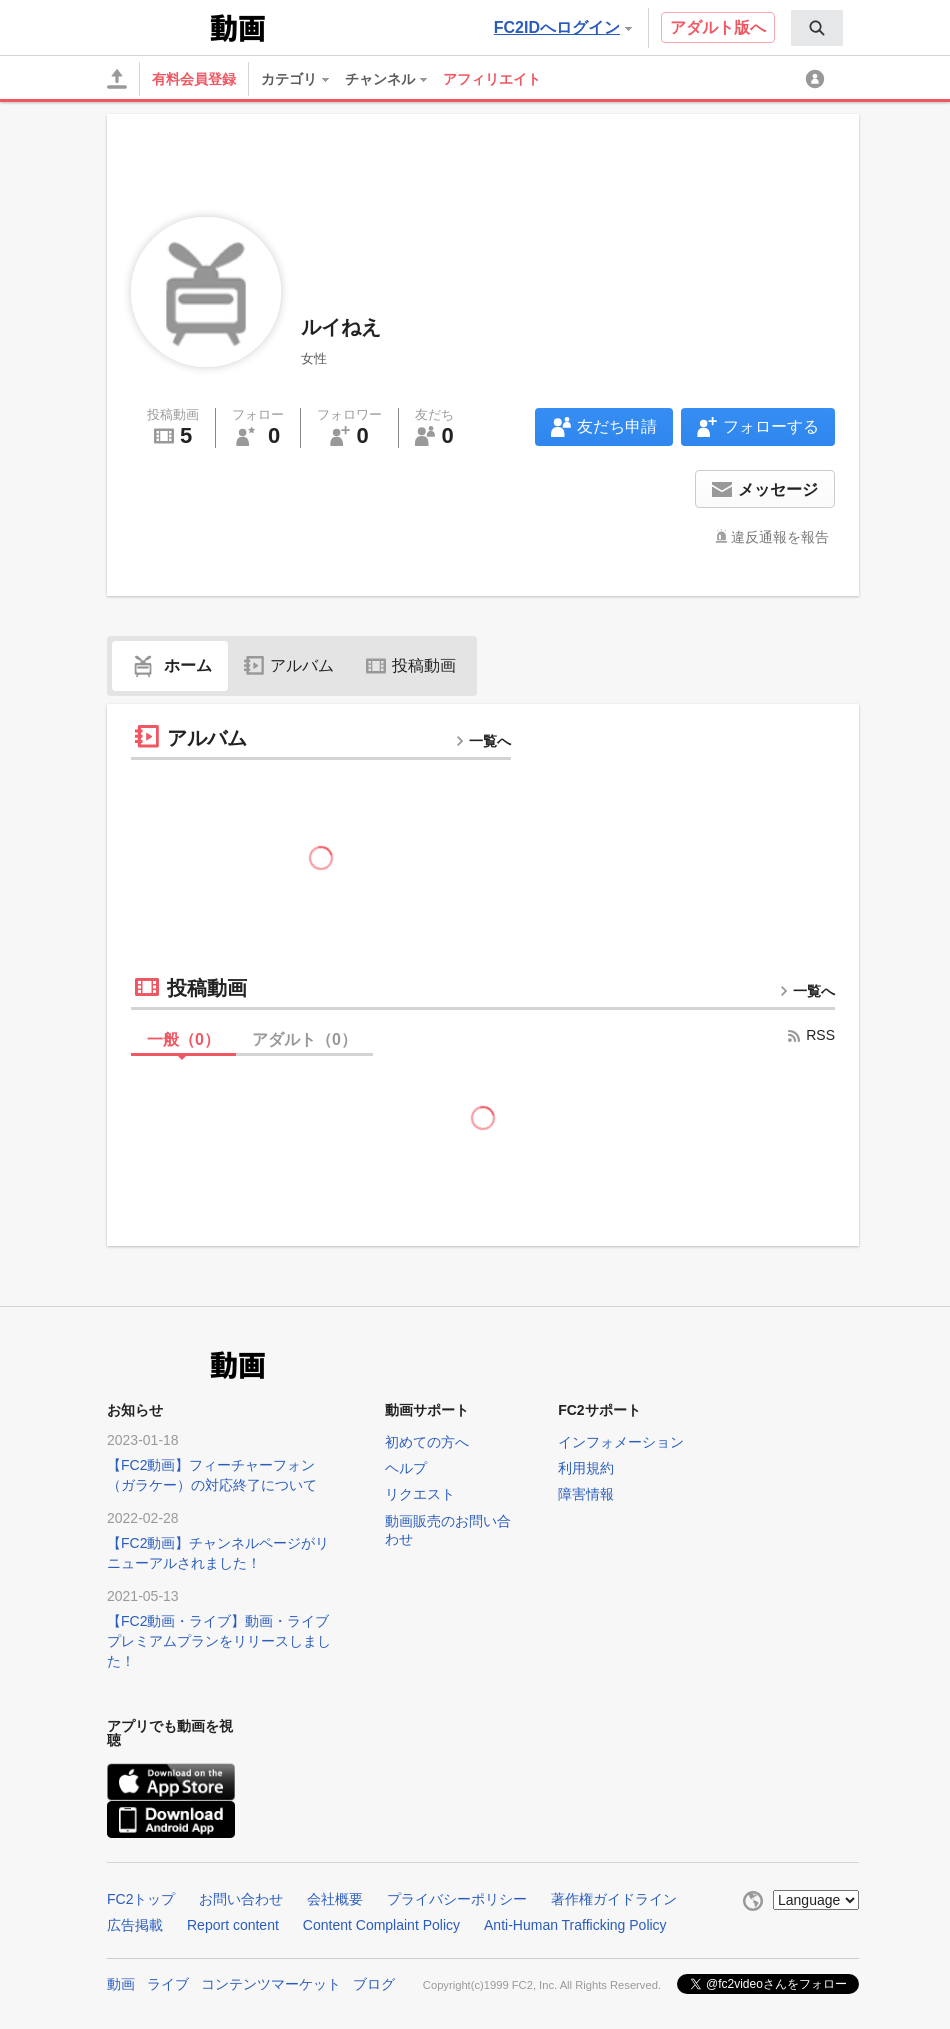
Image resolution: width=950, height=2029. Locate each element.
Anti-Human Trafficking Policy (575, 1925)
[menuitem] (817, 28)
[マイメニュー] (818, 79)
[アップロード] (117, 79)
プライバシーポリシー (457, 1899)
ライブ (168, 1984)
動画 (121, 1984)
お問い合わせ (241, 1899)
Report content (233, 1925)
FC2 (156, 26)
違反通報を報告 (780, 537)
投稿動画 (411, 665)
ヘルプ (406, 1468)
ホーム (170, 665)
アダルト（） (304, 1039)
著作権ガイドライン (614, 1899)
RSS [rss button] (810, 1035)
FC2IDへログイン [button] (563, 27)
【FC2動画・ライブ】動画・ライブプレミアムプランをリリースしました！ (219, 1641)
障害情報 (586, 1494)
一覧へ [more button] (483, 741)
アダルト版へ (718, 27)
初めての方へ (427, 1442)
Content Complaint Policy (381, 1925)
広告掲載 (135, 1925)
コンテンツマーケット (271, 1984)
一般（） (183, 1039)
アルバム (289, 665)
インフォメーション (621, 1442)
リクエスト (420, 1494)
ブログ (374, 1984)
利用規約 (586, 1468)
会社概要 (335, 1899)
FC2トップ (141, 1899)
